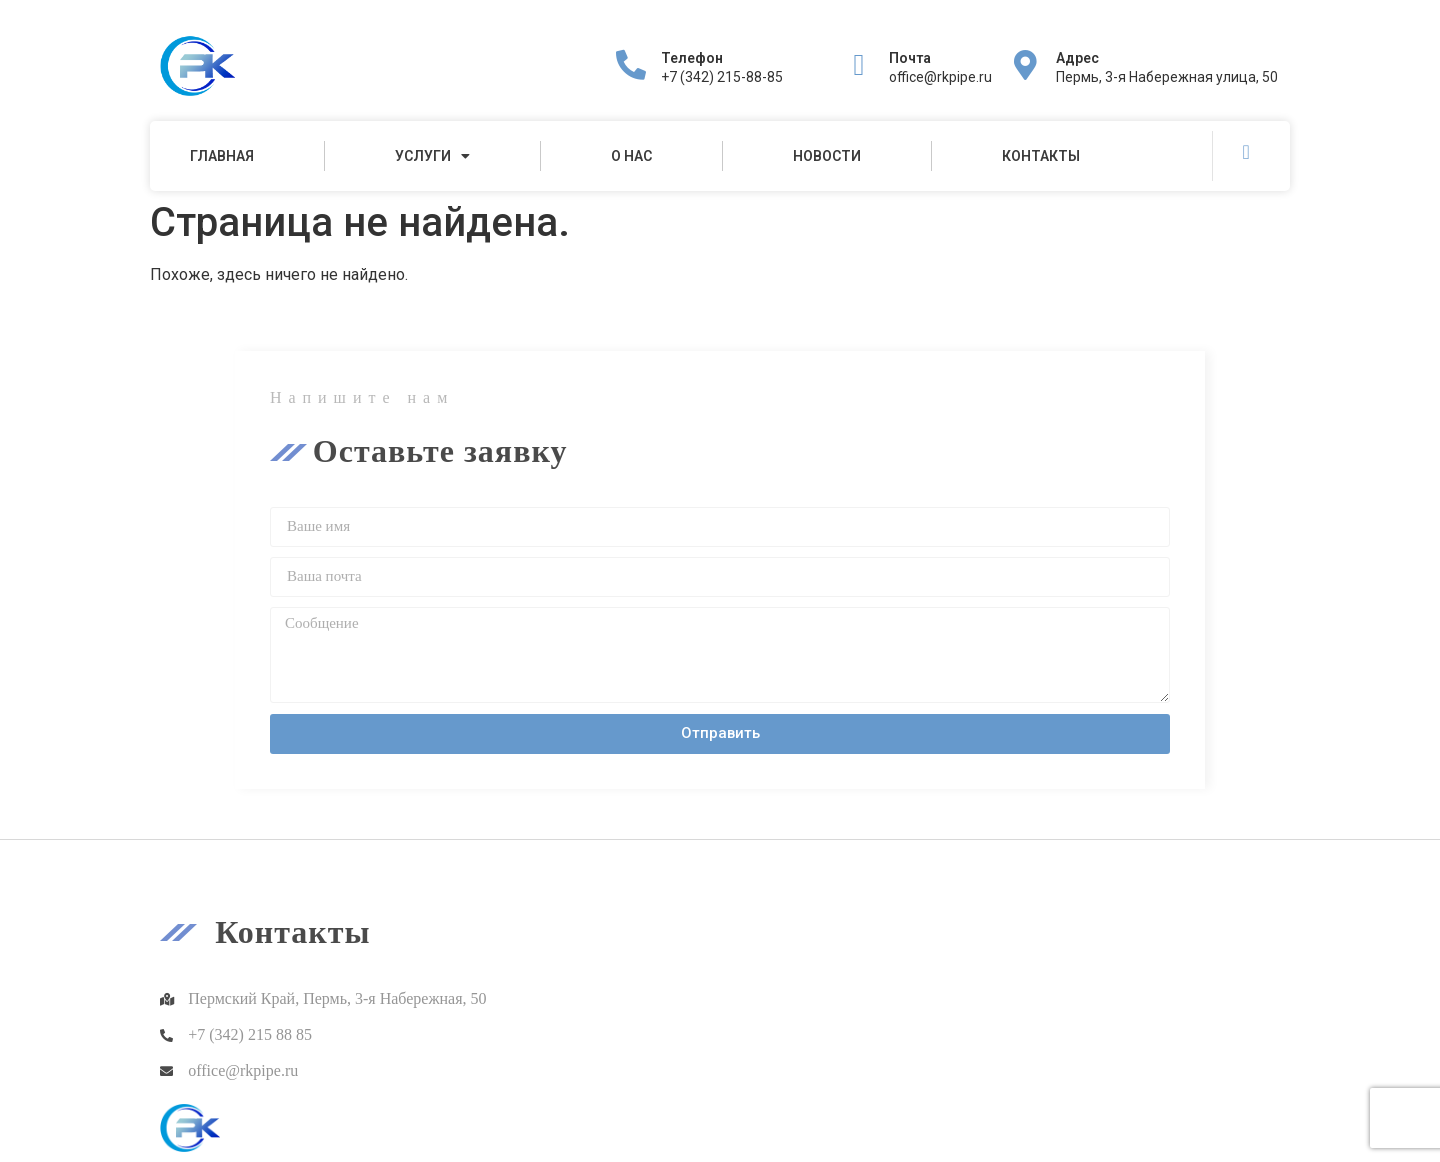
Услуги (432, 156)
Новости (827, 156)
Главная (222, 156)
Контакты (1041, 156)
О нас (631, 156)
